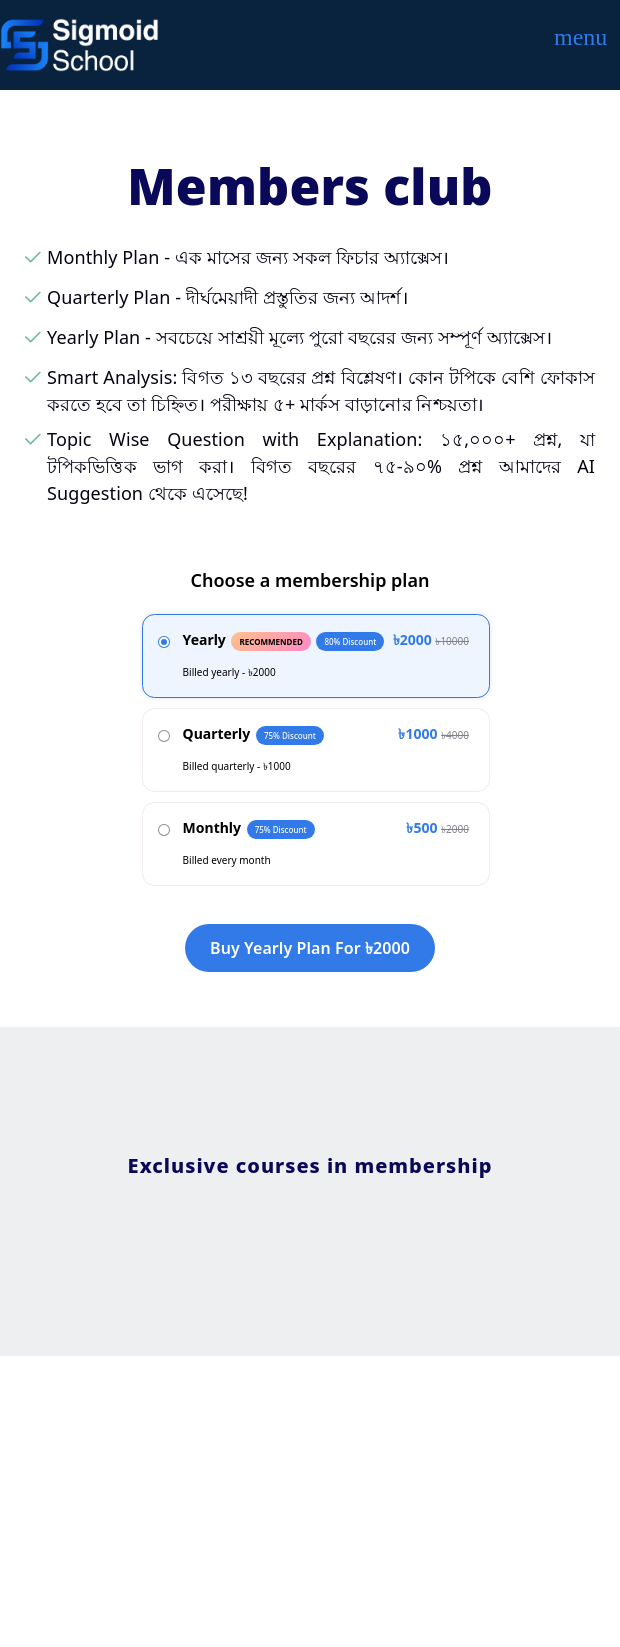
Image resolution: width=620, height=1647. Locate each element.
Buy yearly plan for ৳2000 (310, 948)
